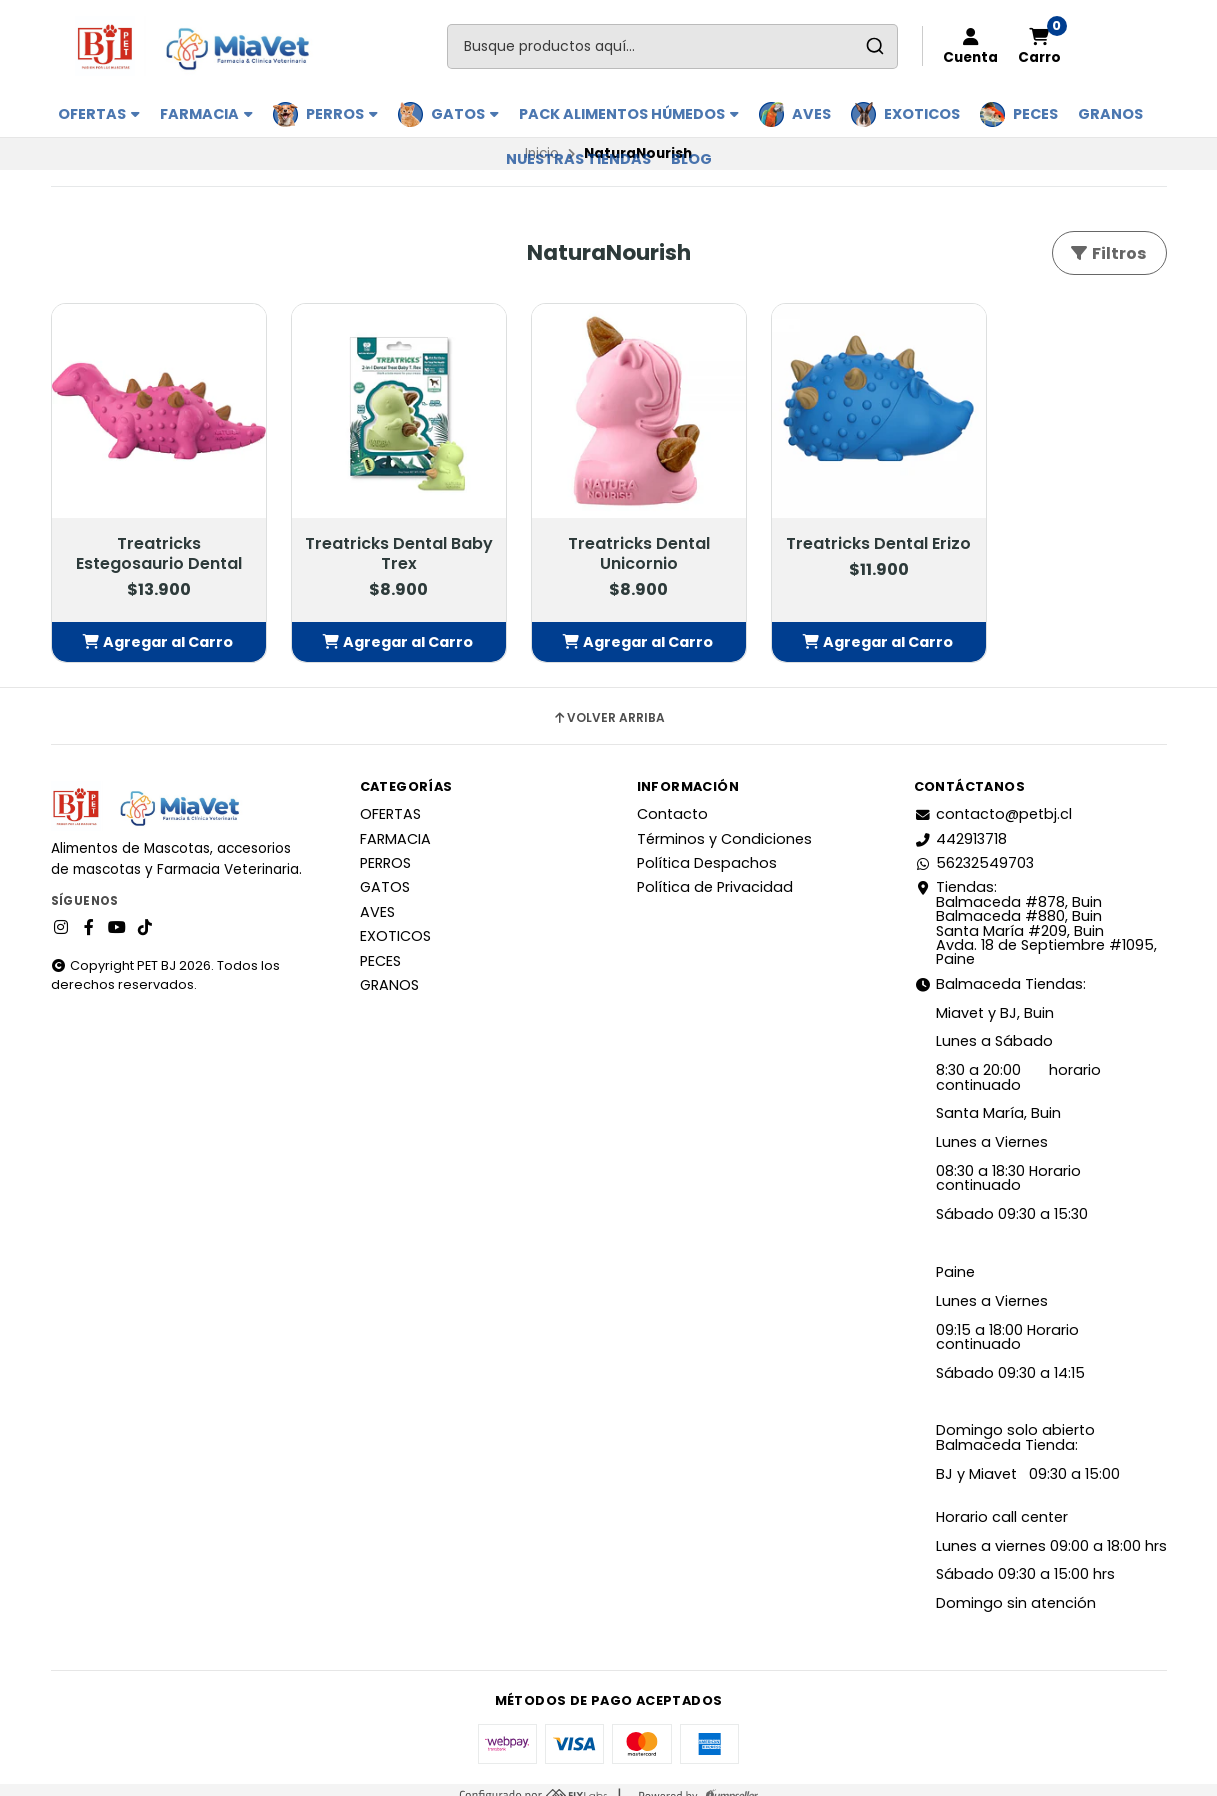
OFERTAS (99, 114)
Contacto (672, 802)
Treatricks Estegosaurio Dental (153, 542)
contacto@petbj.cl (993, 802)
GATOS (465, 114)
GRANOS (1110, 114)
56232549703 (974, 851)
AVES (811, 114)
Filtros (1107, 253)
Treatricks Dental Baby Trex (381, 542)
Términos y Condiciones (724, 826)
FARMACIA (206, 114)
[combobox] (672, 46)
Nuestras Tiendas (578, 159)
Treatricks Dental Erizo (837, 542)
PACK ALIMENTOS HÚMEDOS (629, 114)
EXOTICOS (922, 114)
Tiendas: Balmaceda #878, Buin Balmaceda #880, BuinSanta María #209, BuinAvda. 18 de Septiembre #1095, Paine (1035, 911)
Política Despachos (707, 851)
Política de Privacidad (715, 875)
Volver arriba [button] (608, 706)
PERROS (342, 114)
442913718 (960, 826)
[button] (153, 630)
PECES (1035, 114)
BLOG (691, 159)
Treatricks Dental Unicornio (609, 542)
